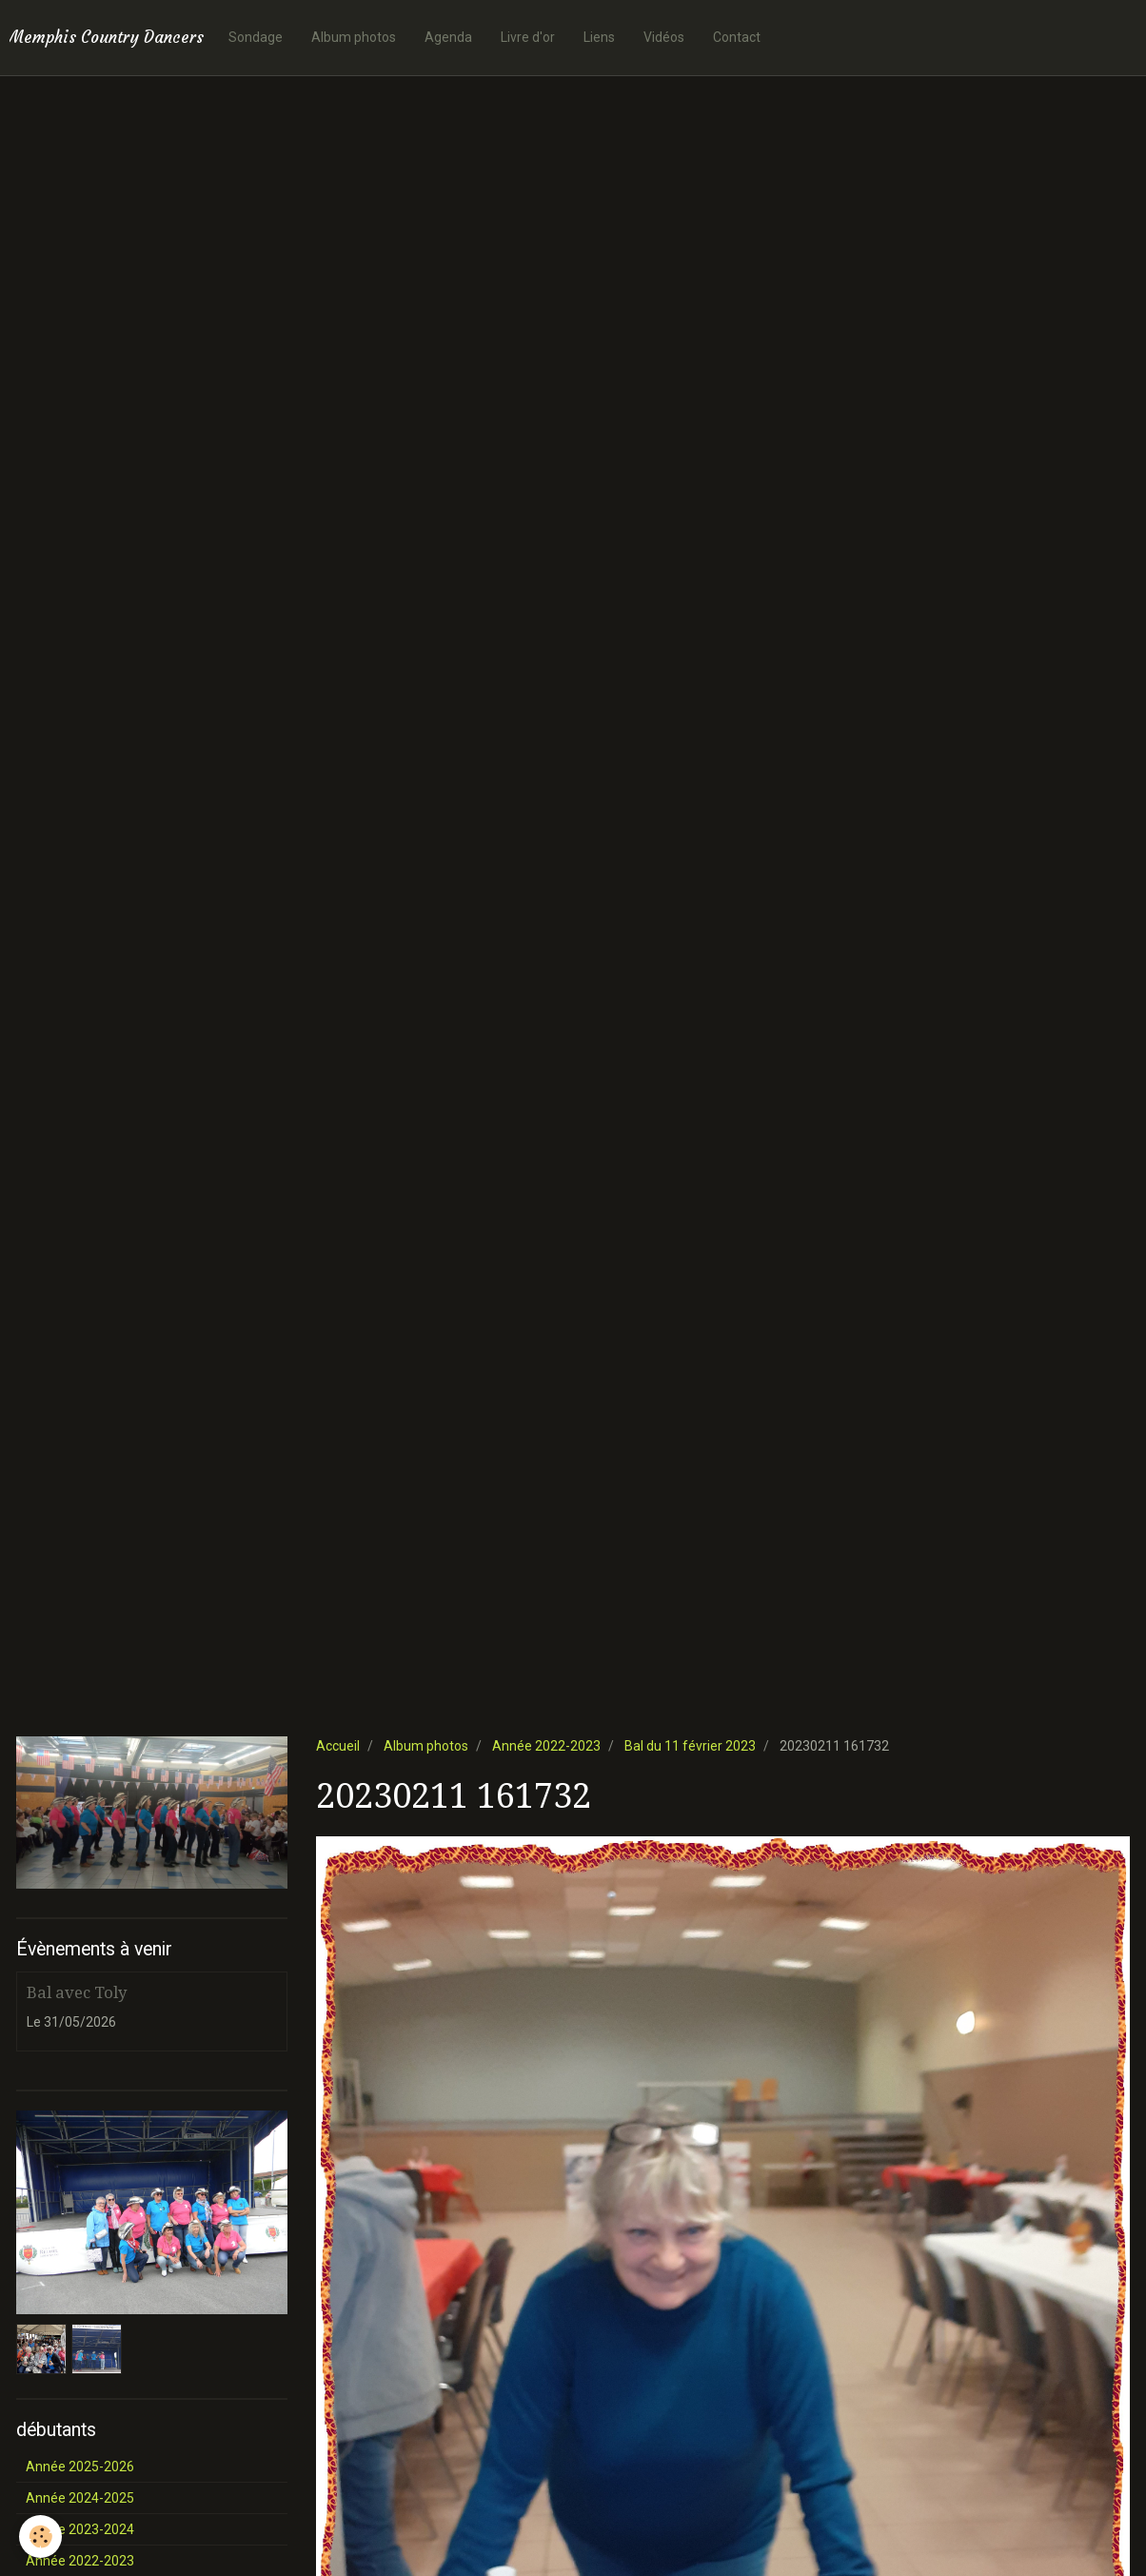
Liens (599, 37)
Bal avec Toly (77, 1992)
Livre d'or (528, 37)
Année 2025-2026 (80, 2466)
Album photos (353, 37)
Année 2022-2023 (546, 1746)
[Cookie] (40, 2536)
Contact (737, 37)
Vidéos (663, 37)
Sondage (255, 37)
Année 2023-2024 (80, 2529)
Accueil (338, 1746)
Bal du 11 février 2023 (690, 1746)
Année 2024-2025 (80, 2498)
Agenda (448, 37)
